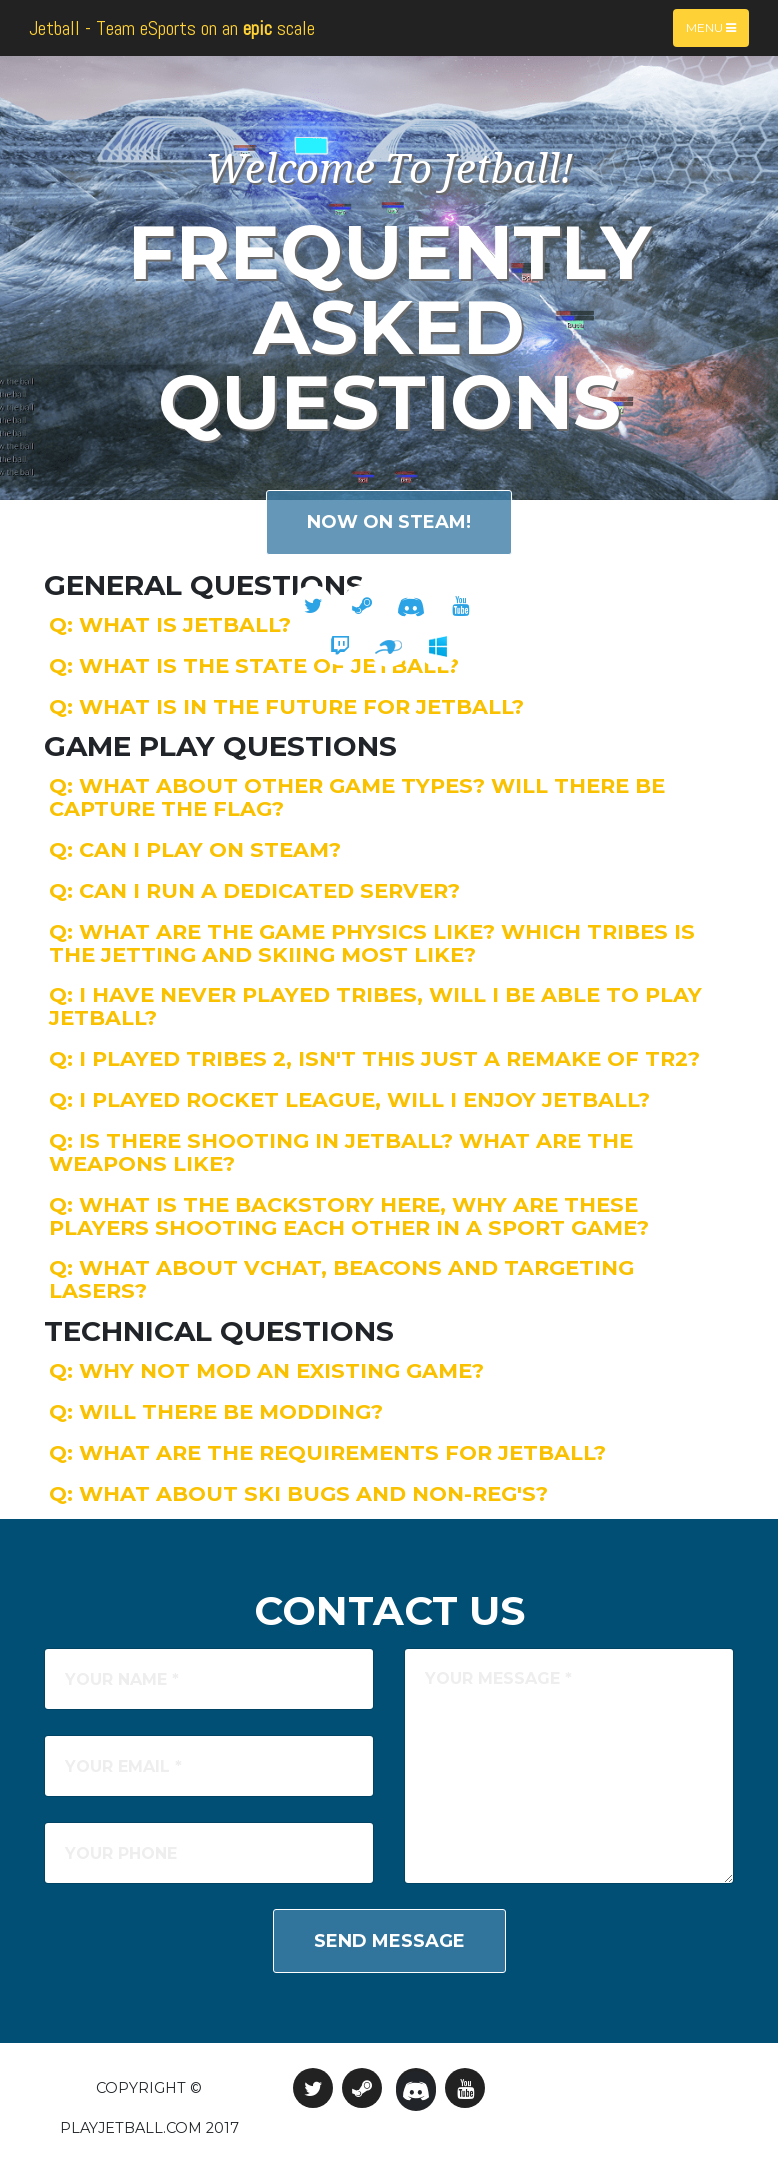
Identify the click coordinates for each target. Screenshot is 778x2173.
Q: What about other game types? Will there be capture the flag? (357, 797)
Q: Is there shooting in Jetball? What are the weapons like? (341, 1152)
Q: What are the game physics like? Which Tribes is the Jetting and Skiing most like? (372, 943)
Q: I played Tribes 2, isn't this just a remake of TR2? (374, 1058)
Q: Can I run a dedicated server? (254, 890)
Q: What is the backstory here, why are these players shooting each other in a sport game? (349, 1216)
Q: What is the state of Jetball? (254, 665)
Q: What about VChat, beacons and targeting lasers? (341, 1279)
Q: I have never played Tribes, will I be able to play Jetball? (375, 1006)
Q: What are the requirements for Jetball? (327, 1452)
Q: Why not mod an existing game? (266, 1370)
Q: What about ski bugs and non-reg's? (298, 1493)
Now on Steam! (389, 522)
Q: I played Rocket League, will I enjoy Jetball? (349, 1099)
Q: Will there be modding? (216, 1411)
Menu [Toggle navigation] (711, 27)
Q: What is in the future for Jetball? (286, 706)
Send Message (389, 1941)
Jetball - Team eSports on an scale (172, 28)
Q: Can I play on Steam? (195, 849)
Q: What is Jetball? (170, 624)
